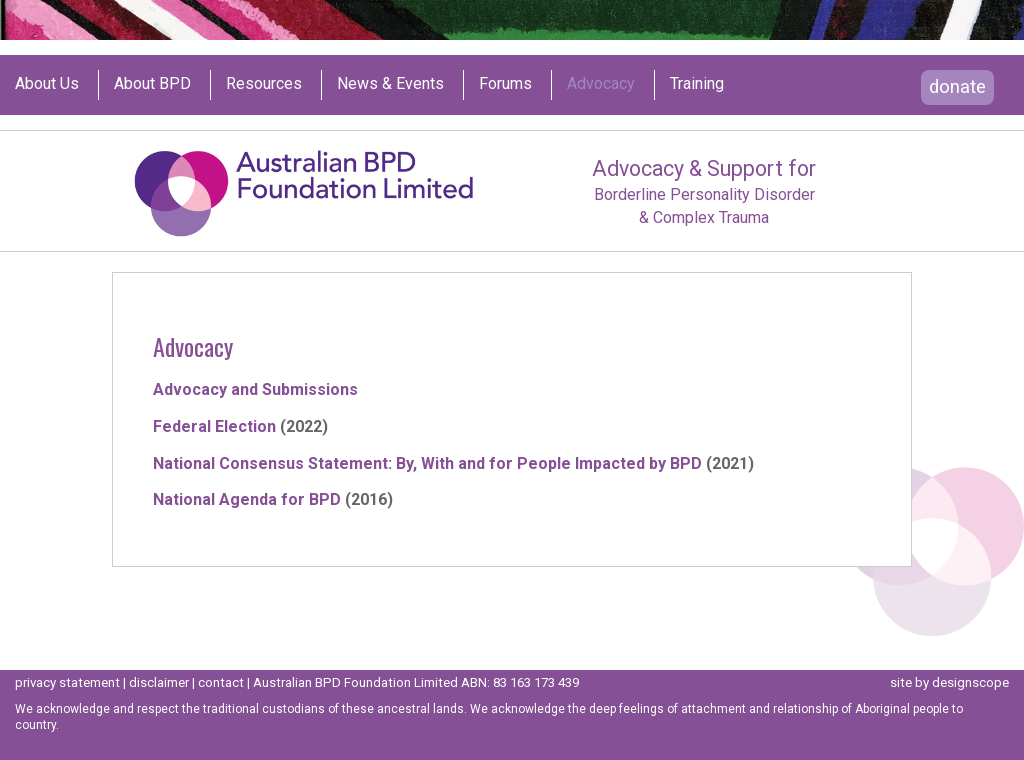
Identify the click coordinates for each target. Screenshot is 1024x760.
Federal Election (214, 426)
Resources (264, 84)
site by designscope (949, 682)
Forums (505, 84)
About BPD (152, 84)
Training (697, 84)
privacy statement (67, 682)
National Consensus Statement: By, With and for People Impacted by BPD (427, 463)
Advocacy (601, 84)
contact (221, 682)
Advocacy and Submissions (255, 389)
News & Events (390, 84)
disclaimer (159, 682)
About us (47, 84)
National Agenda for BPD (247, 499)
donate (957, 87)
